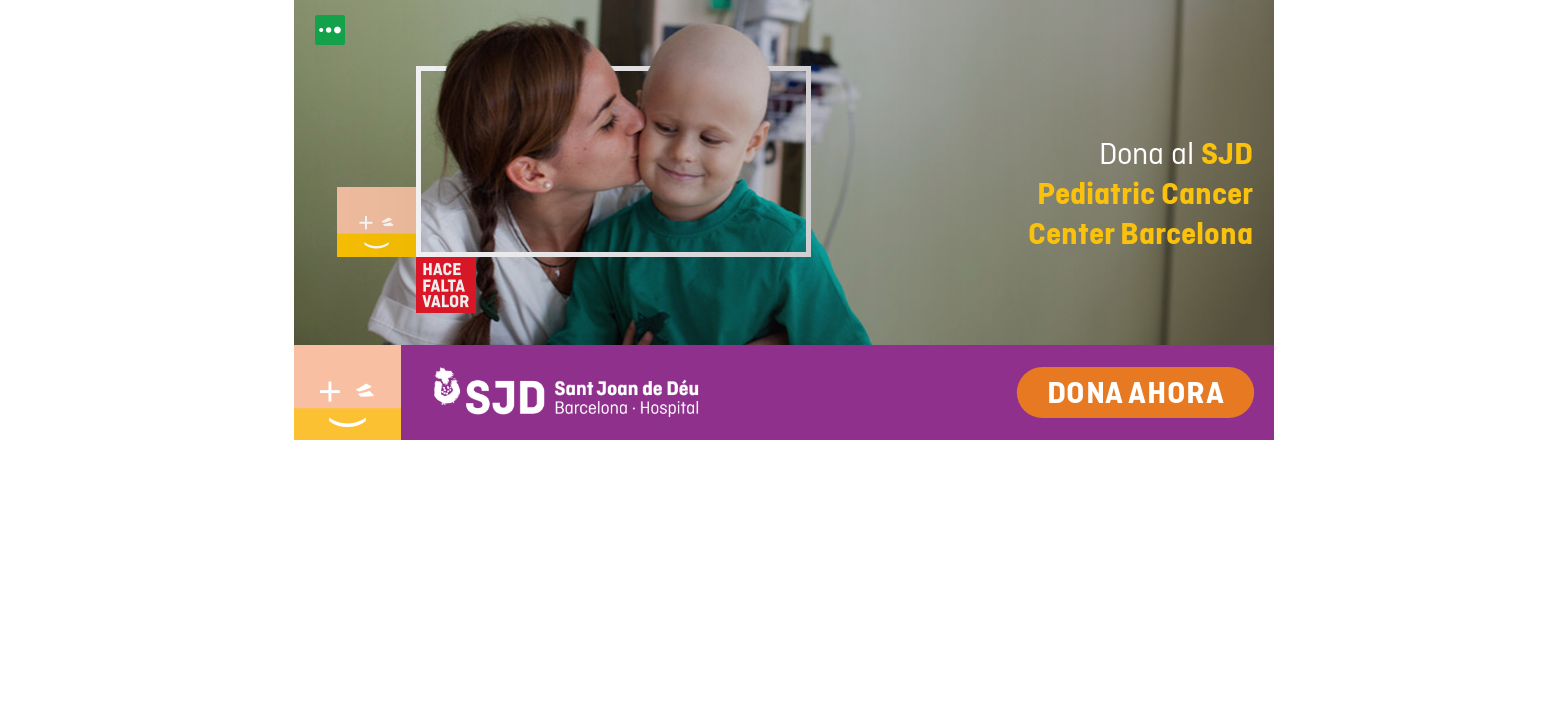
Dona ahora (1135, 392)
